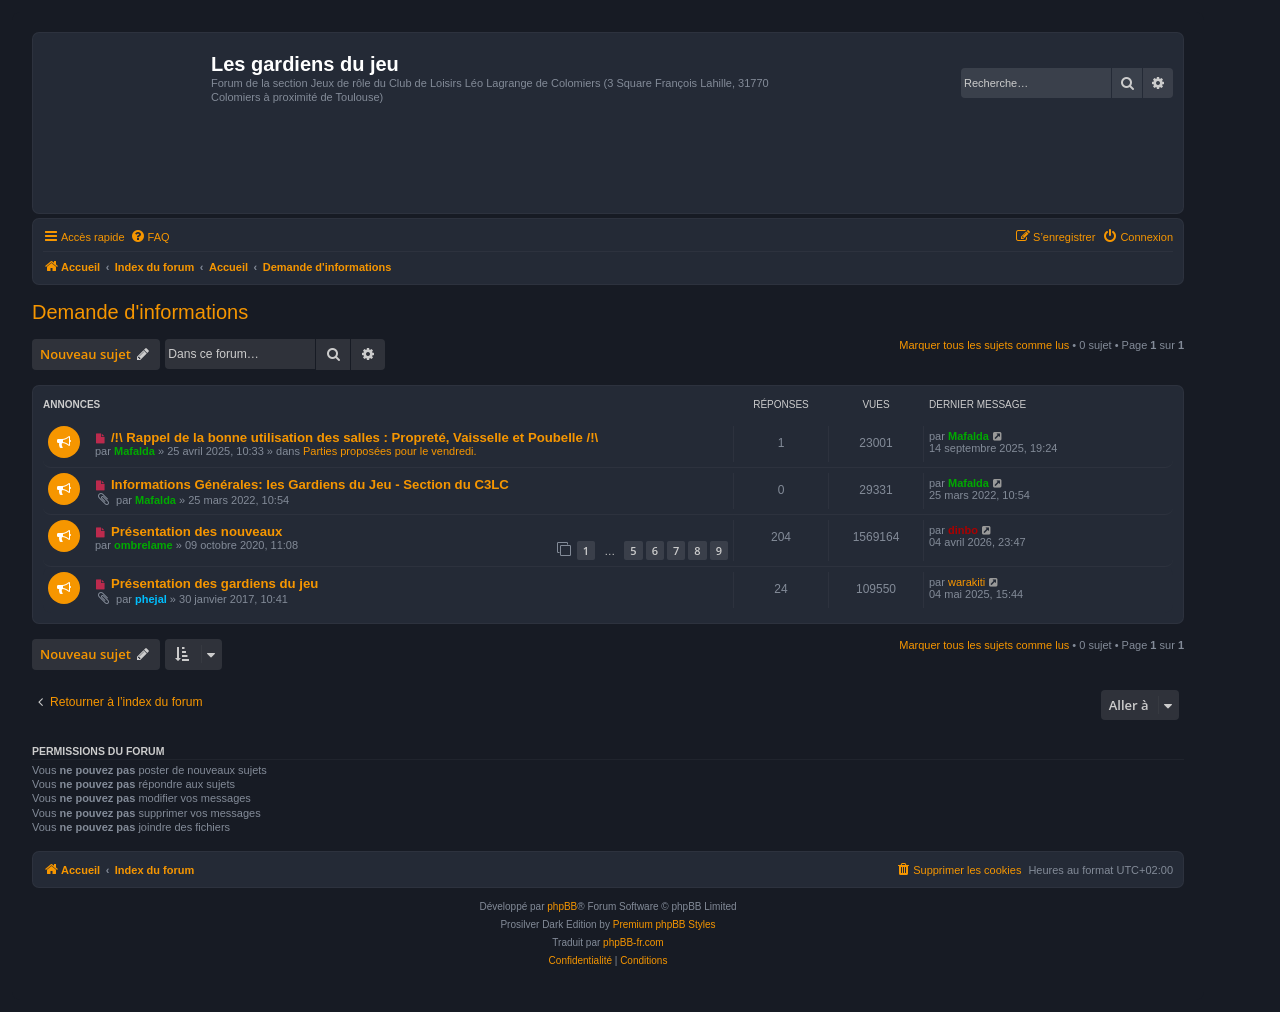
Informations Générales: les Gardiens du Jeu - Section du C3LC (310, 484)
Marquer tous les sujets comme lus (984, 345)
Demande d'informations (140, 312)
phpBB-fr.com (633, 942)
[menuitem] (150, 237)
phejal (151, 599)
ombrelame (143, 545)
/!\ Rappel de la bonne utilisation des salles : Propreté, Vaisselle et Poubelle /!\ (354, 437)
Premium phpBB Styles (664, 924)
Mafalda (134, 451)
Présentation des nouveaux (197, 531)
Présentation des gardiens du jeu (214, 583)
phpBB (562, 906)
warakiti (966, 582)
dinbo (963, 530)
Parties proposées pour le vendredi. (390, 451)
